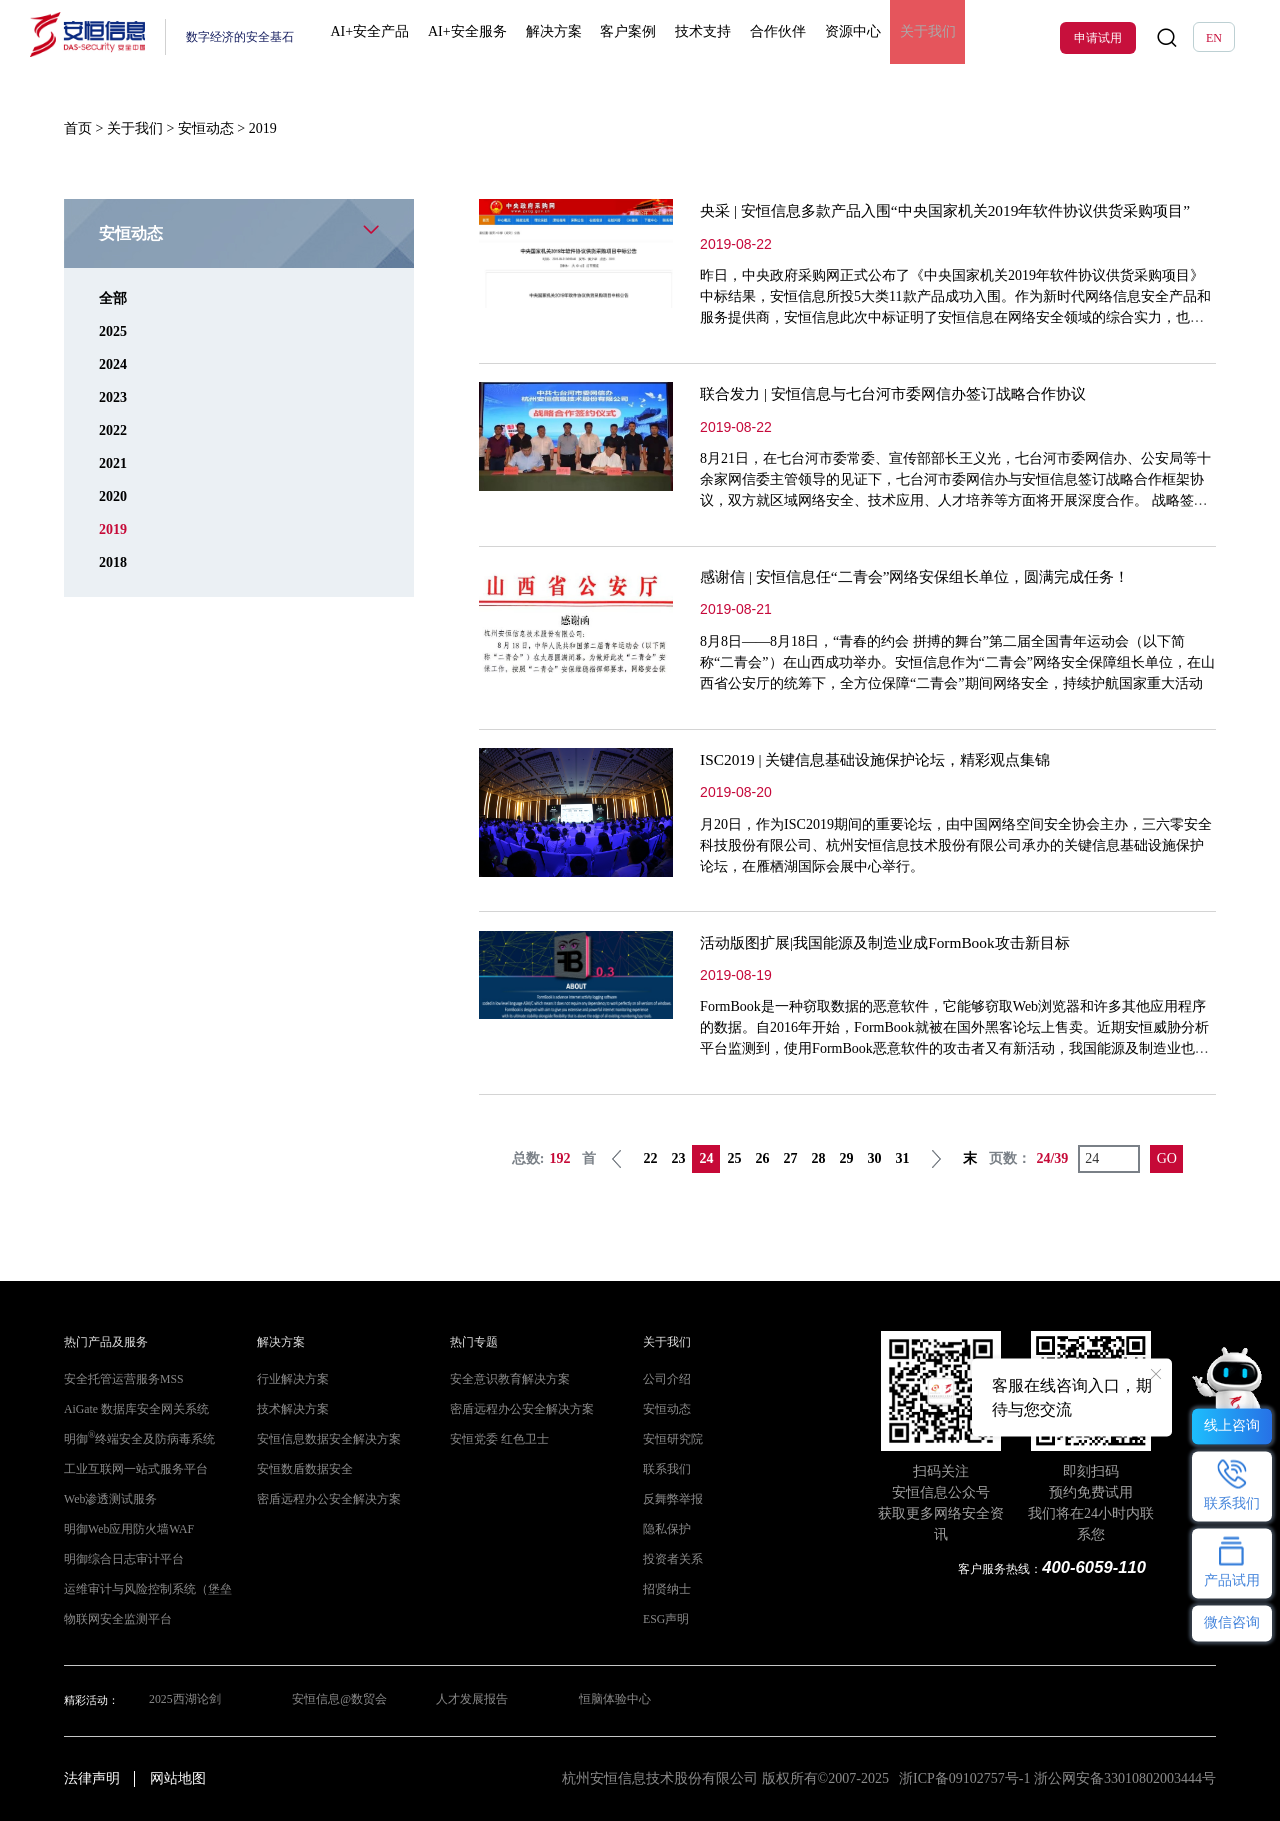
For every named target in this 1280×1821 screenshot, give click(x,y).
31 (902, 1158)
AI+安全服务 (471, 37)
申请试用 (1098, 38)
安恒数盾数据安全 (301, 1469)
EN (1214, 38)
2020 (113, 496)
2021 (113, 463)
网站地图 (178, 1778)
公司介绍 (665, 1379)
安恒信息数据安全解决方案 (323, 1439)
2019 (113, 529)
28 (818, 1158)
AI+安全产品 (379, 37)
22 (650, 1158)
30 (874, 1158)
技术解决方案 (290, 1409)
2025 (113, 331)
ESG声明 (664, 1619)
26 (762, 1158)
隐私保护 (665, 1529)
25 (734, 1158)
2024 (113, 364)
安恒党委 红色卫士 (495, 1439)
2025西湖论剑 (181, 1700)
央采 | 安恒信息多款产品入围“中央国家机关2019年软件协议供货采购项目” (960, 210)
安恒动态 (206, 128)
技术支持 (691, 37)
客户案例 (622, 37)
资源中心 (830, 37)
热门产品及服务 (102, 1342)
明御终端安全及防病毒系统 (133, 1439)
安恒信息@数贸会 (337, 1700)
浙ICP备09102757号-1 (964, 1778)
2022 (113, 430)
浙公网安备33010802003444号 (1125, 1778)
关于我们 (899, 37)
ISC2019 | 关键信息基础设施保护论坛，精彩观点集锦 (886, 759)
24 (706, 1158)
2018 (113, 562)
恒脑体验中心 (617, 1700)
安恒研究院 (670, 1439)
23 (678, 1158)
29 (846, 1158)
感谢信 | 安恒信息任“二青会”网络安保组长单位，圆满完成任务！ (928, 576)
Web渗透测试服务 (106, 1499)
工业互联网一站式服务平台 (130, 1469)
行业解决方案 (290, 1379)
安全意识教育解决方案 (505, 1379)
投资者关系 (670, 1559)
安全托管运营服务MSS (118, 1379)
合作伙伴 (760, 37)
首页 (78, 128)
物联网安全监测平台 (113, 1619)
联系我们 (665, 1469)
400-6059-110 (1096, 1567)
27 (790, 1158)
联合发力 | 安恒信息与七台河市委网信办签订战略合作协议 (905, 393)
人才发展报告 (472, 1700)
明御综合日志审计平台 (119, 1559)
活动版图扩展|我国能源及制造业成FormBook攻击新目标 (896, 942)
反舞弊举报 (670, 1499)
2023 (113, 397)
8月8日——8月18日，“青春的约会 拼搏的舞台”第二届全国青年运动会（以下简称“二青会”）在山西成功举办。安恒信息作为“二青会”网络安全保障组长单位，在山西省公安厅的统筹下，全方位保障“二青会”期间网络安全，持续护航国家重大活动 (957, 662)
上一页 (617, 1159)
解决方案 (552, 37)
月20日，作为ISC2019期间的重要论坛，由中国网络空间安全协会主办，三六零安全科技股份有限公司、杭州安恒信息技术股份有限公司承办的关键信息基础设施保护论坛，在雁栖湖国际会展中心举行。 (956, 845)
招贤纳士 (665, 1589)
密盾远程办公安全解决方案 (323, 1499)
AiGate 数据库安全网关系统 (130, 1409)
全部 (113, 298)
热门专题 (472, 1342)
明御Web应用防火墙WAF (123, 1529)
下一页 (936, 1159)
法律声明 (92, 1778)
